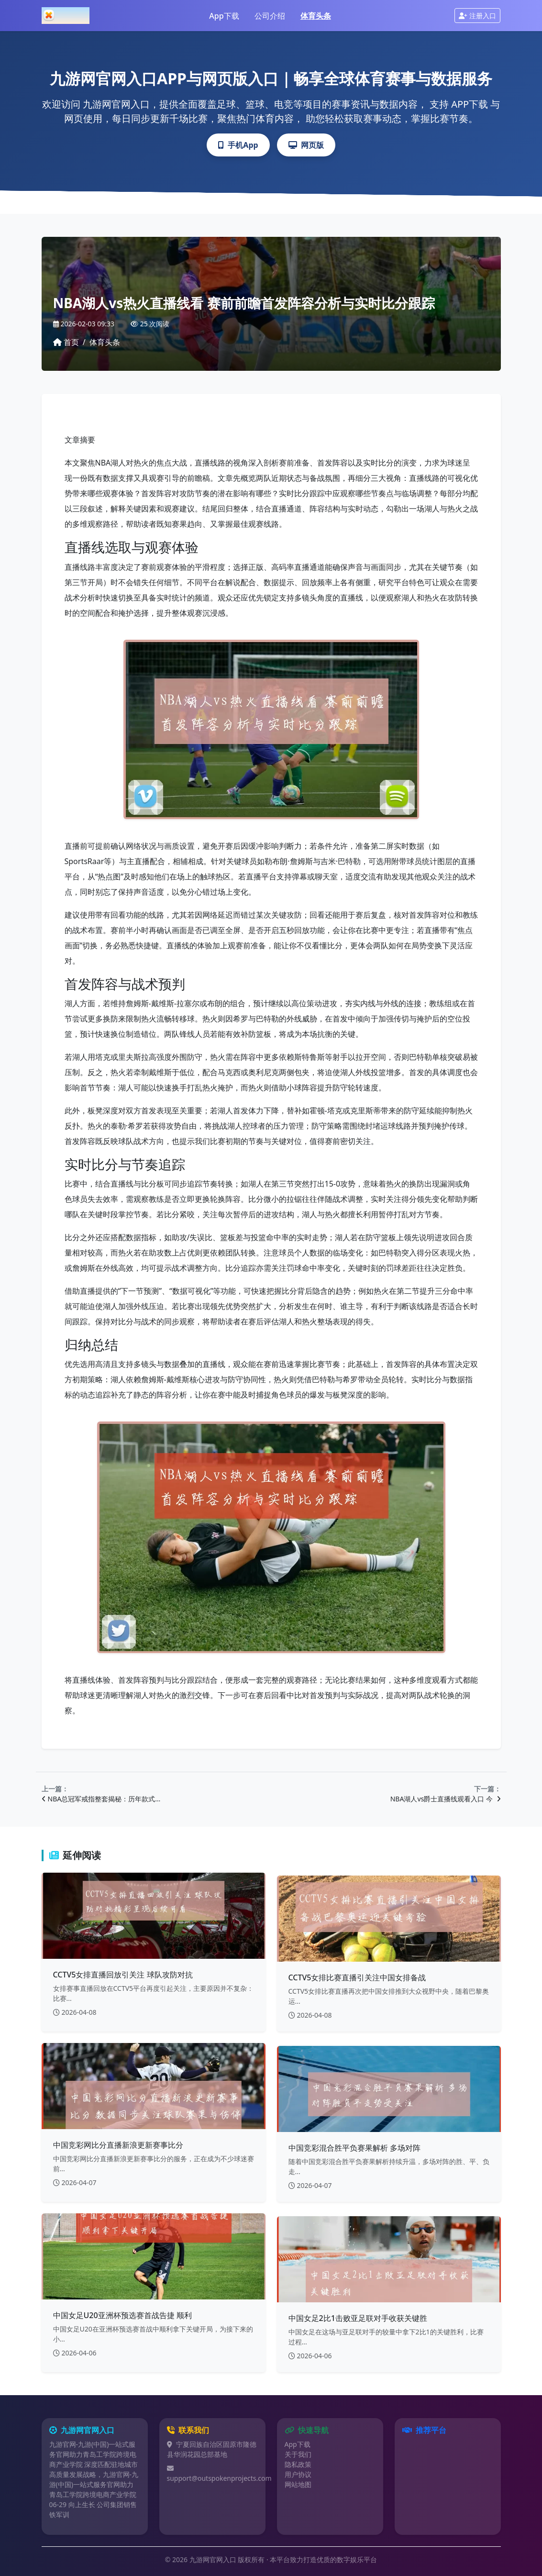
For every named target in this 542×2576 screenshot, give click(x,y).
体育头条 (315, 16)
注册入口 (477, 15)
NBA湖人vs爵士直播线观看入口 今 (445, 1798)
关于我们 (298, 2454)
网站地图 (298, 2484)
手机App (238, 145)
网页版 (306, 145)
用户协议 (298, 2474)
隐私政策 (298, 2464)
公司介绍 (269, 16)
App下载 (224, 16)
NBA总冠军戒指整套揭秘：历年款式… (101, 1798)
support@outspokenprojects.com (219, 2478)
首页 (66, 342)
